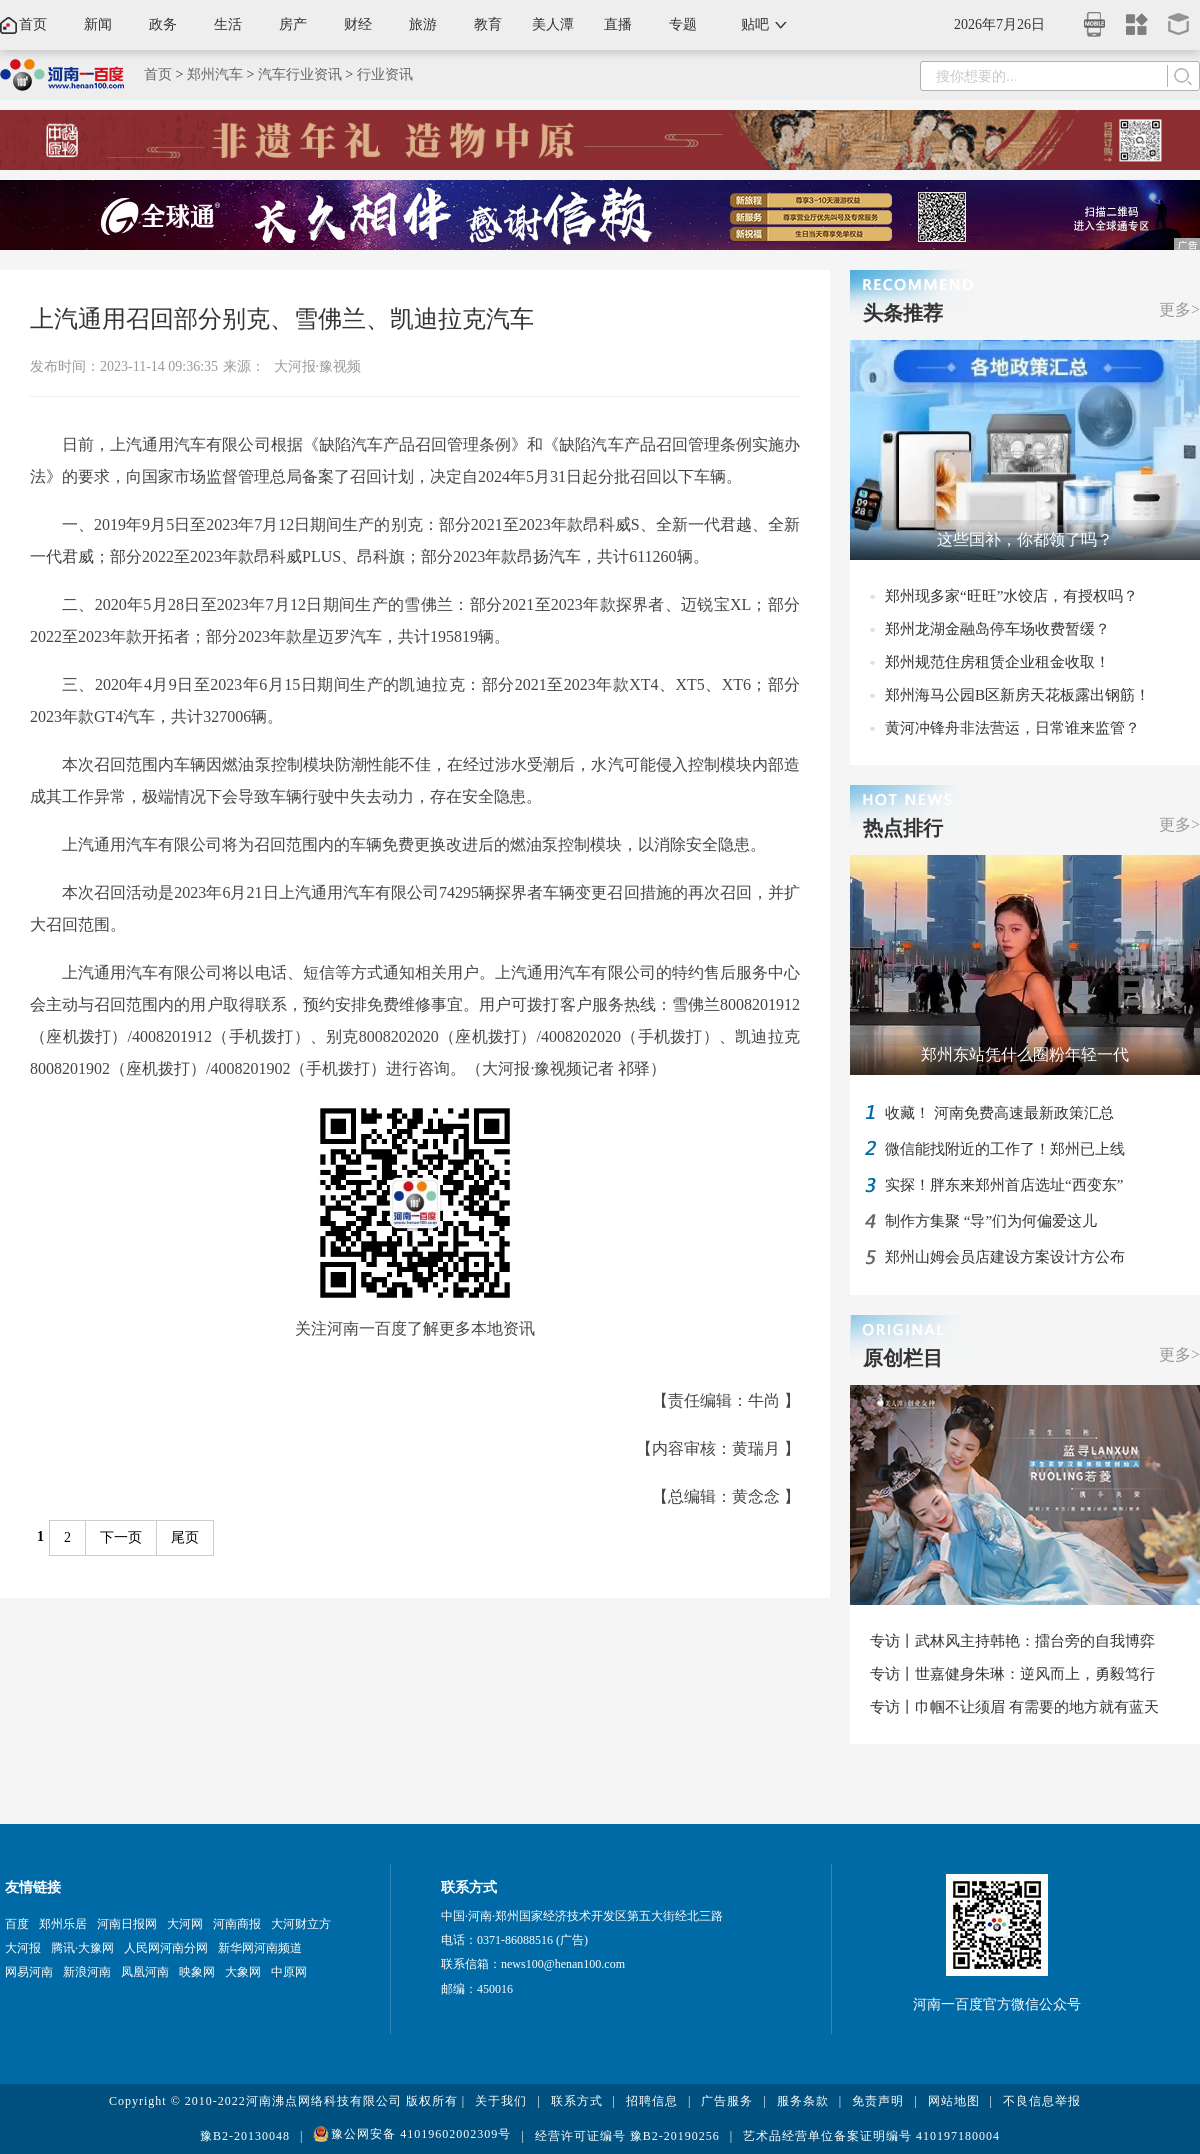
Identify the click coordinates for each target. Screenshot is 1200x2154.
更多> (1179, 309)
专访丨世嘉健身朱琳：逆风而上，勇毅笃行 (1012, 1674)
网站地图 (954, 2101)
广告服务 (727, 2101)
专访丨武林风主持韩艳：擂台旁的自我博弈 (1012, 1641)
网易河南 (29, 1972)
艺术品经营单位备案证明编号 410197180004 (871, 2136)
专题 (683, 24)
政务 (163, 24)
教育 (488, 24)
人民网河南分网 (166, 1948)
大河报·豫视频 (318, 366)
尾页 (185, 1537)
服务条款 (803, 2101)
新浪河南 (87, 1972)
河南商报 (237, 1924)
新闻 (98, 24)
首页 (33, 24)
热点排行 (903, 828)
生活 (228, 24)
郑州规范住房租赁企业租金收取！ (997, 662)
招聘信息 (652, 2101)
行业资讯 (385, 74)
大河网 (185, 1924)
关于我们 (501, 2101)
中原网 (289, 1972)
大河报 (23, 1948)
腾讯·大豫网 (82, 1948)
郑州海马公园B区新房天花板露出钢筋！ (1017, 695)
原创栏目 (903, 1358)
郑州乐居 (63, 1924)
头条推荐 (903, 313)
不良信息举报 (1042, 2101)
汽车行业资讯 (300, 74)
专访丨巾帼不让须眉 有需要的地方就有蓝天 (1014, 1707)
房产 (293, 24)
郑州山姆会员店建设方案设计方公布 (1005, 1257)
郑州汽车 (215, 74)
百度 (17, 1924)
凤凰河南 (145, 1972)
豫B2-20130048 (245, 2136)
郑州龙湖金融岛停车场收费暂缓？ (997, 629)
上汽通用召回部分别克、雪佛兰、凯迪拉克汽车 (282, 319)
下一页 (121, 1537)
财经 (358, 24)
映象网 (197, 1972)
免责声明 (878, 2101)
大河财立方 (301, 1924)
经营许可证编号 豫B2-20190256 (627, 2136)
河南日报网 (127, 1924)
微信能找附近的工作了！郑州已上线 (1005, 1149)
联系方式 (577, 2101)
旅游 (423, 24)
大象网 (243, 1972)
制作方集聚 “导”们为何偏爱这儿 (991, 1221)
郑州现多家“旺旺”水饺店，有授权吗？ (1011, 596)
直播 (618, 24)
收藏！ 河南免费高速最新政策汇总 (999, 1113)
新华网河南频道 (260, 1948)
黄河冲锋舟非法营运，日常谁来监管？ (1012, 728)
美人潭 (553, 24)
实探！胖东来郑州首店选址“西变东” (1004, 1185)
